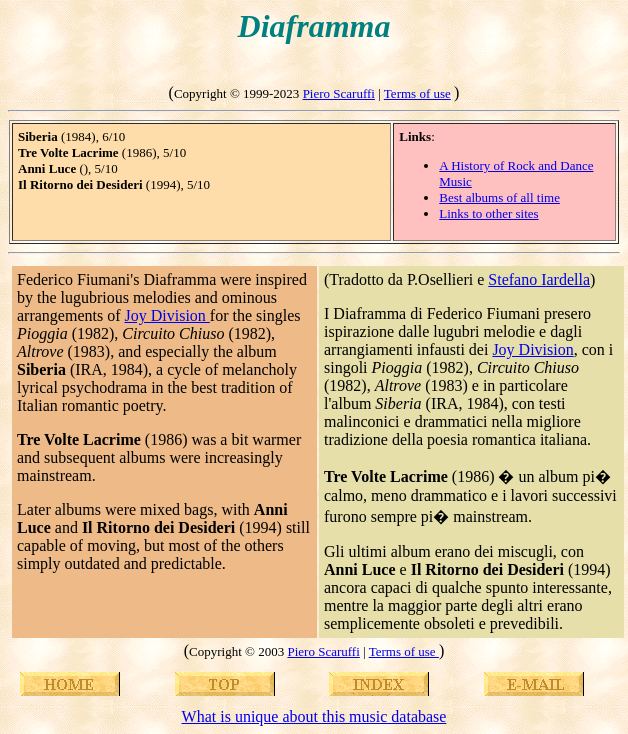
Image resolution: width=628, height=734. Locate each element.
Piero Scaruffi (339, 93)
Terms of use (417, 93)
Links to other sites (488, 213)
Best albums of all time (499, 197)
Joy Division (167, 315)
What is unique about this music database (314, 716)
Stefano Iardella (539, 279)
